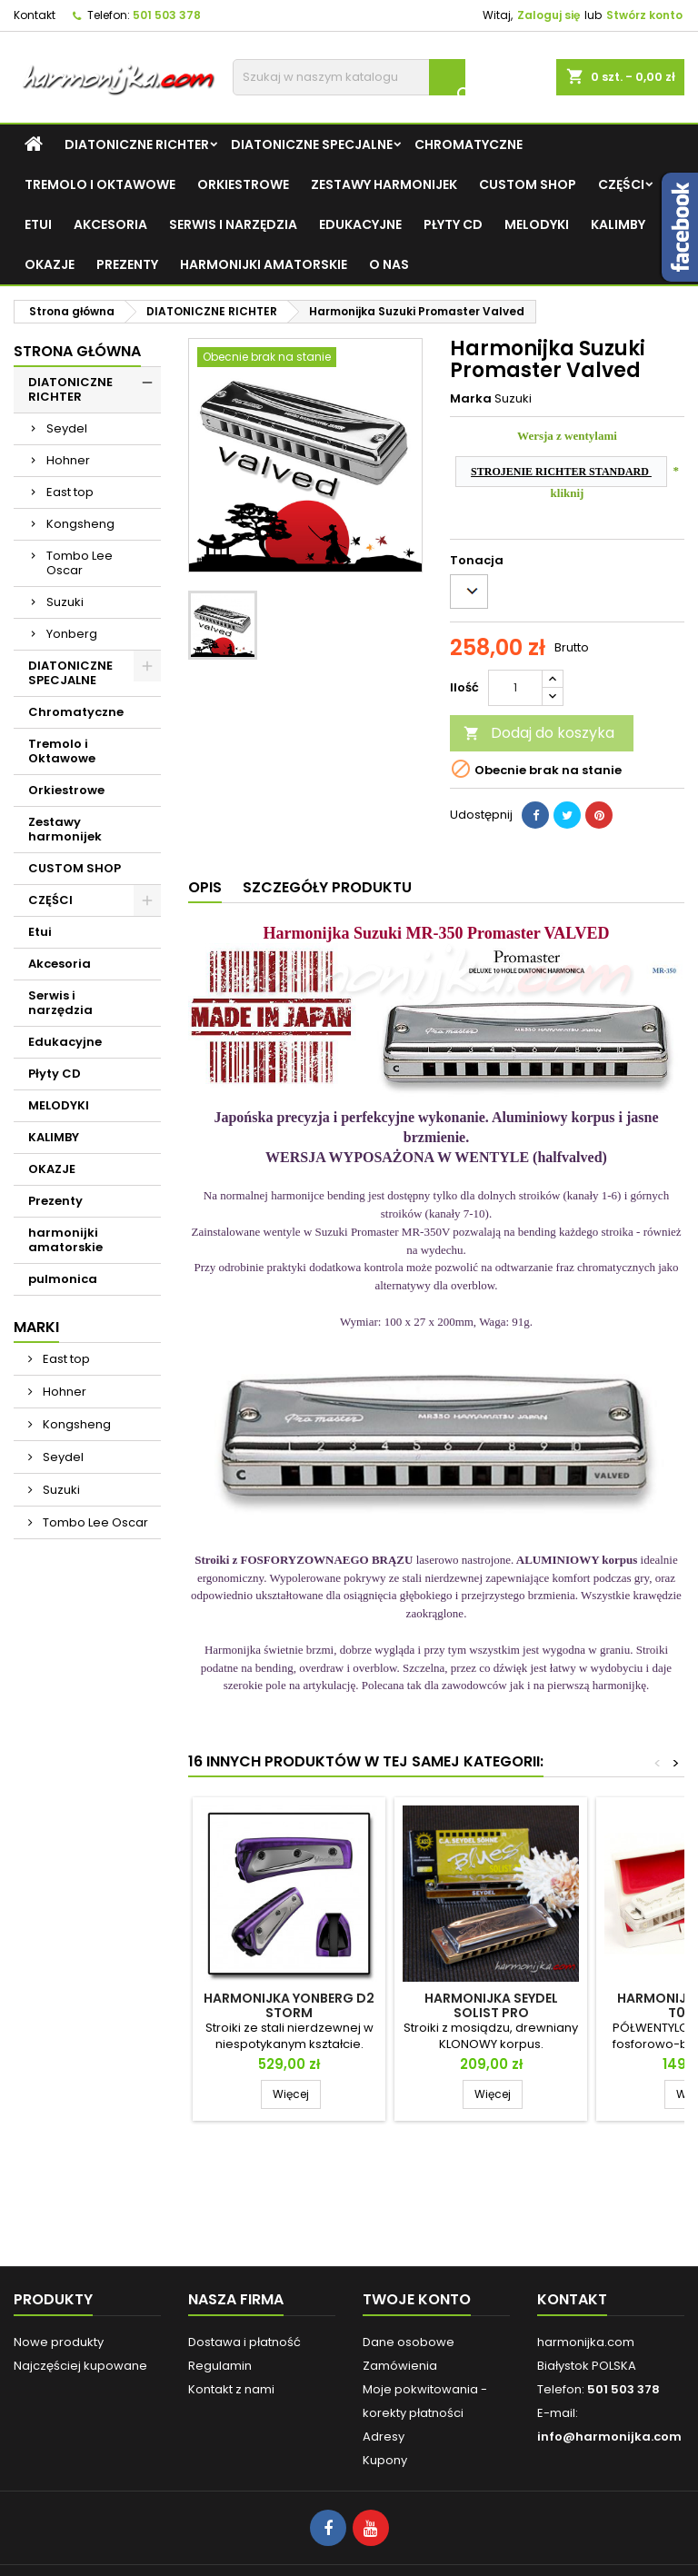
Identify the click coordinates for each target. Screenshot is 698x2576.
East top (70, 492)
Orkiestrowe (243, 184)
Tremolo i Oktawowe (100, 184)
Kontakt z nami (231, 2389)
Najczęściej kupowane (80, 2365)
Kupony (385, 2460)
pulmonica (62, 1279)
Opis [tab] (205, 887)
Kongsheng (80, 523)
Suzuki (65, 602)
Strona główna (77, 351)
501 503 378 (167, 15)
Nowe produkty (59, 2342)
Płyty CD (453, 224)
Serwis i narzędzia (233, 224)
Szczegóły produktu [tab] (327, 887)
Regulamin (220, 2365)
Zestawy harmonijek (384, 184)
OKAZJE (50, 264)
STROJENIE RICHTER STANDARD (561, 471)
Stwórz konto (644, 15)
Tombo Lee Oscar (79, 563)
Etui (38, 224)
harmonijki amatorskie (263, 264)
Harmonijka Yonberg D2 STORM (289, 2005)
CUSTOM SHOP (527, 184)
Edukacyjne (360, 224)
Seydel (66, 428)
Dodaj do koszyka (539, 732)
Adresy (383, 2436)
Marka (471, 399)
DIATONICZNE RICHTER (137, 144)
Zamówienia (400, 2365)
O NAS (389, 264)
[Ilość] (515, 688)
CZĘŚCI (621, 184)
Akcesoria (110, 224)
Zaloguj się (548, 15)
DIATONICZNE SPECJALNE (312, 144)
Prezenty (127, 264)
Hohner (68, 460)
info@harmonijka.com (609, 2436)
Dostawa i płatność (244, 2342)
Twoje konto (417, 2299)
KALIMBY (618, 224)
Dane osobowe (408, 2342)
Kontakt (34, 15)
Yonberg (71, 633)
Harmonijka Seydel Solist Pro (491, 2005)
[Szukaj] (349, 77)
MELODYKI (536, 224)
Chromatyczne (468, 144)
